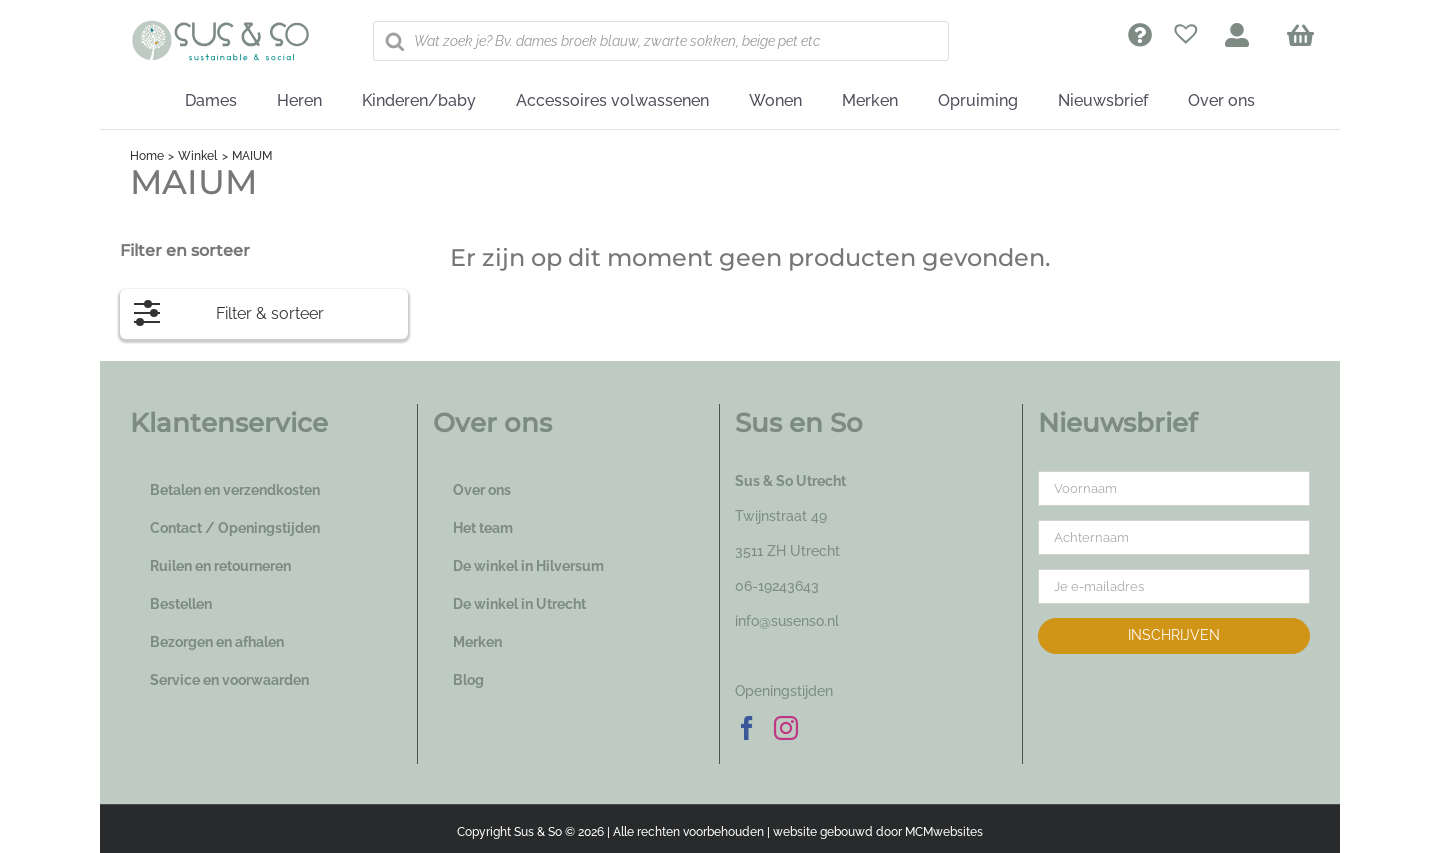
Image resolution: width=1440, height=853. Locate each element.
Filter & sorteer (229, 308)
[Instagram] (786, 728)
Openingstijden (784, 691)
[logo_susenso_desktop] (220, 27)
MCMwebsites (944, 832)
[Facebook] (747, 728)
